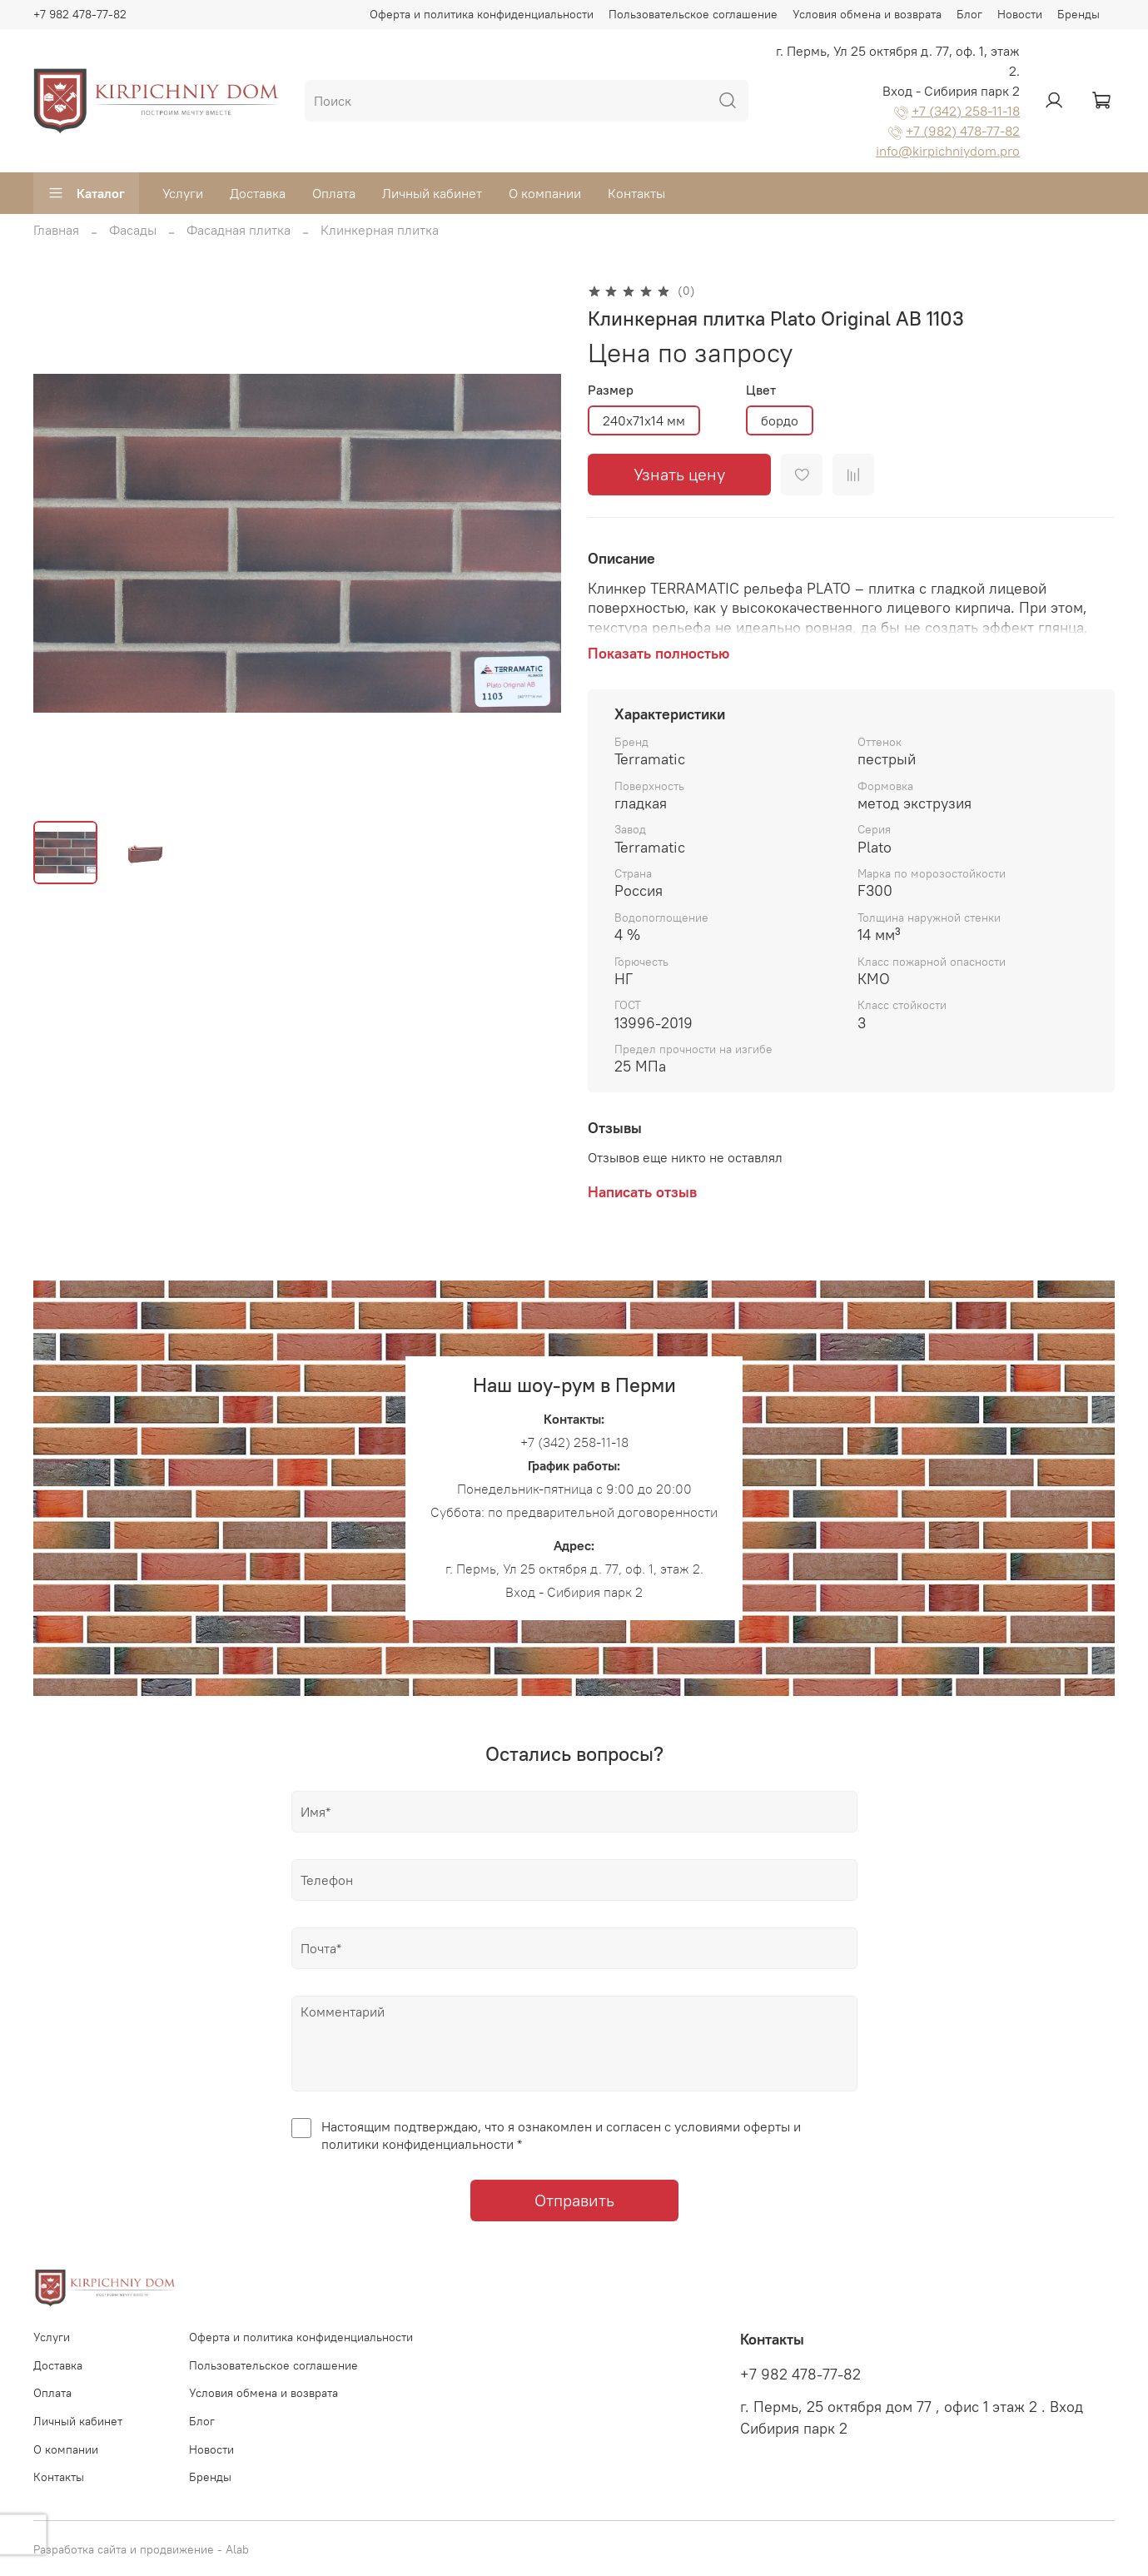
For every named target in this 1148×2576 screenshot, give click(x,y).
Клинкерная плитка (380, 229)
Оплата (333, 193)
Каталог (86, 193)
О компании (545, 193)
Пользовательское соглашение (693, 14)
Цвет (761, 390)
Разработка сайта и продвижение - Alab (141, 2549)
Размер (611, 390)
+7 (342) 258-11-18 (966, 110)
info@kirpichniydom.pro (948, 150)
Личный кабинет (432, 193)
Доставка (258, 193)
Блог (969, 14)
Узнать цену (679, 474)
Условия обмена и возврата (867, 14)
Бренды (1078, 14)
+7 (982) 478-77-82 (963, 130)
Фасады (133, 229)
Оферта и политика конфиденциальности (482, 14)
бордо (779, 420)
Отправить (574, 2200)
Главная (56, 229)
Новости (1019, 14)
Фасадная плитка (238, 229)
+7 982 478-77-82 (80, 14)
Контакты (636, 193)
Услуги (182, 193)
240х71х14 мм (644, 420)
